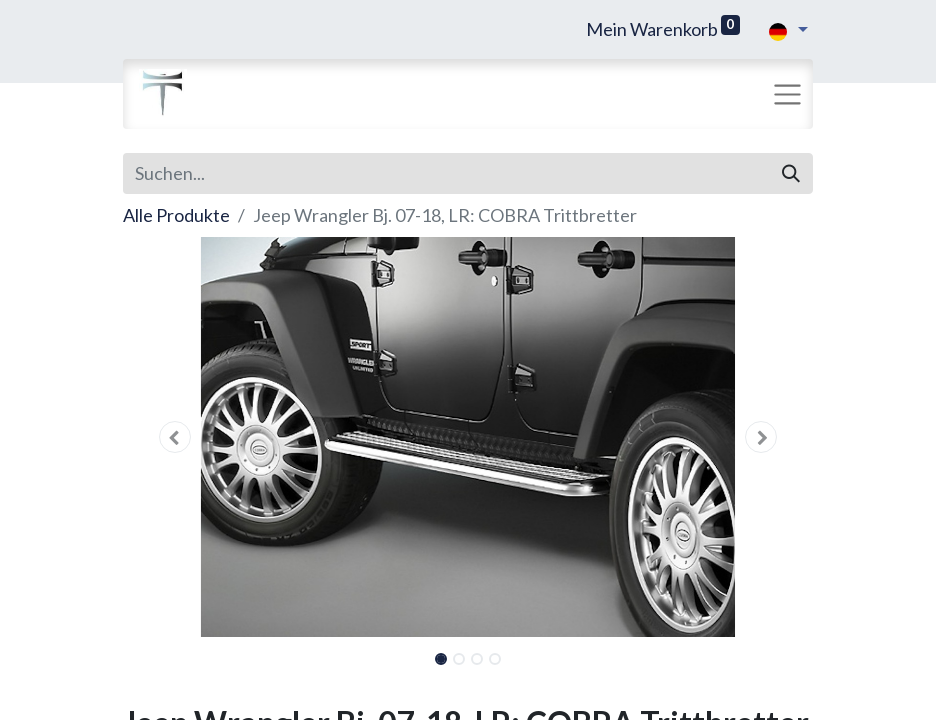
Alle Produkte (176, 215)
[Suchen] (791, 173)
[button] (175, 437)
